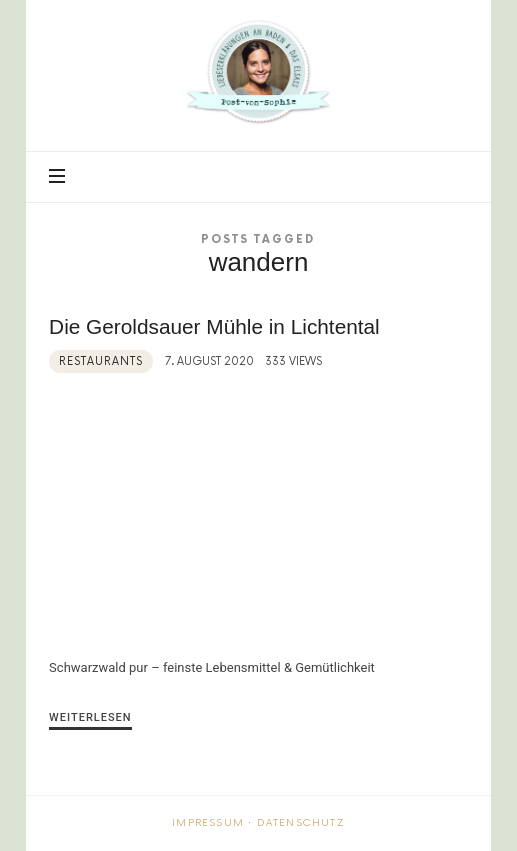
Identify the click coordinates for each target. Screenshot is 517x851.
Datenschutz (301, 823)
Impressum (208, 823)
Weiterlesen (90, 717)
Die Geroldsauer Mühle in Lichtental (214, 326)
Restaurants (101, 361)
